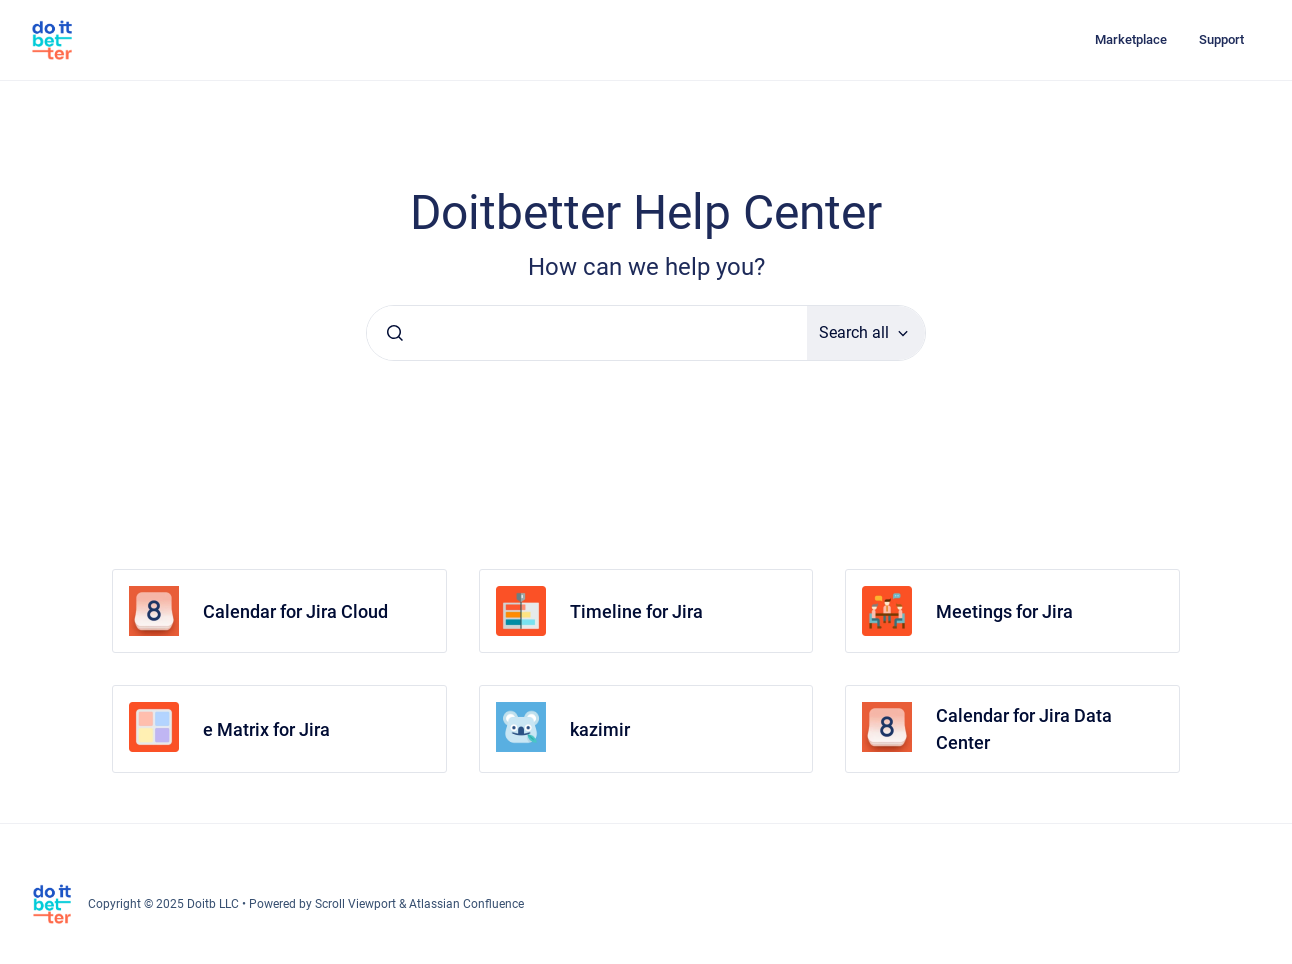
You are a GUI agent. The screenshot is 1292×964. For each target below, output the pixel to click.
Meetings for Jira (1004, 611)
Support (1221, 39)
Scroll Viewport (357, 904)
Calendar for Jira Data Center (1024, 729)
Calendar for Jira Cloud (295, 611)
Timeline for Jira (636, 611)
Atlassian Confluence (466, 904)
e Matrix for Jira (266, 729)
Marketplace (1131, 39)
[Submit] (395, 333)
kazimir (600, 729)
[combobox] (587, 333)
